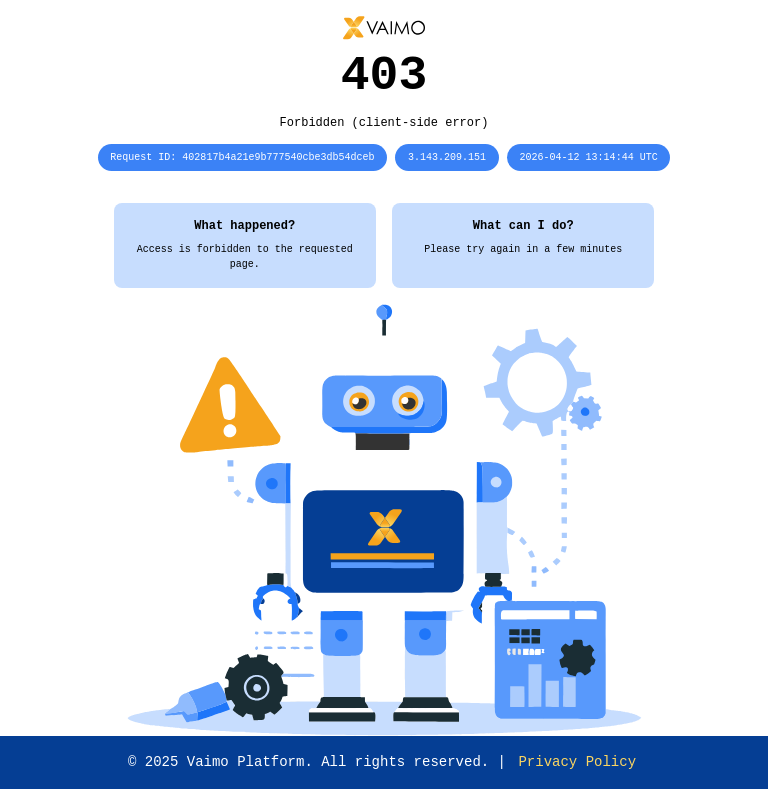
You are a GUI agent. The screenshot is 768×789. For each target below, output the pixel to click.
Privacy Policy (577, 762)
